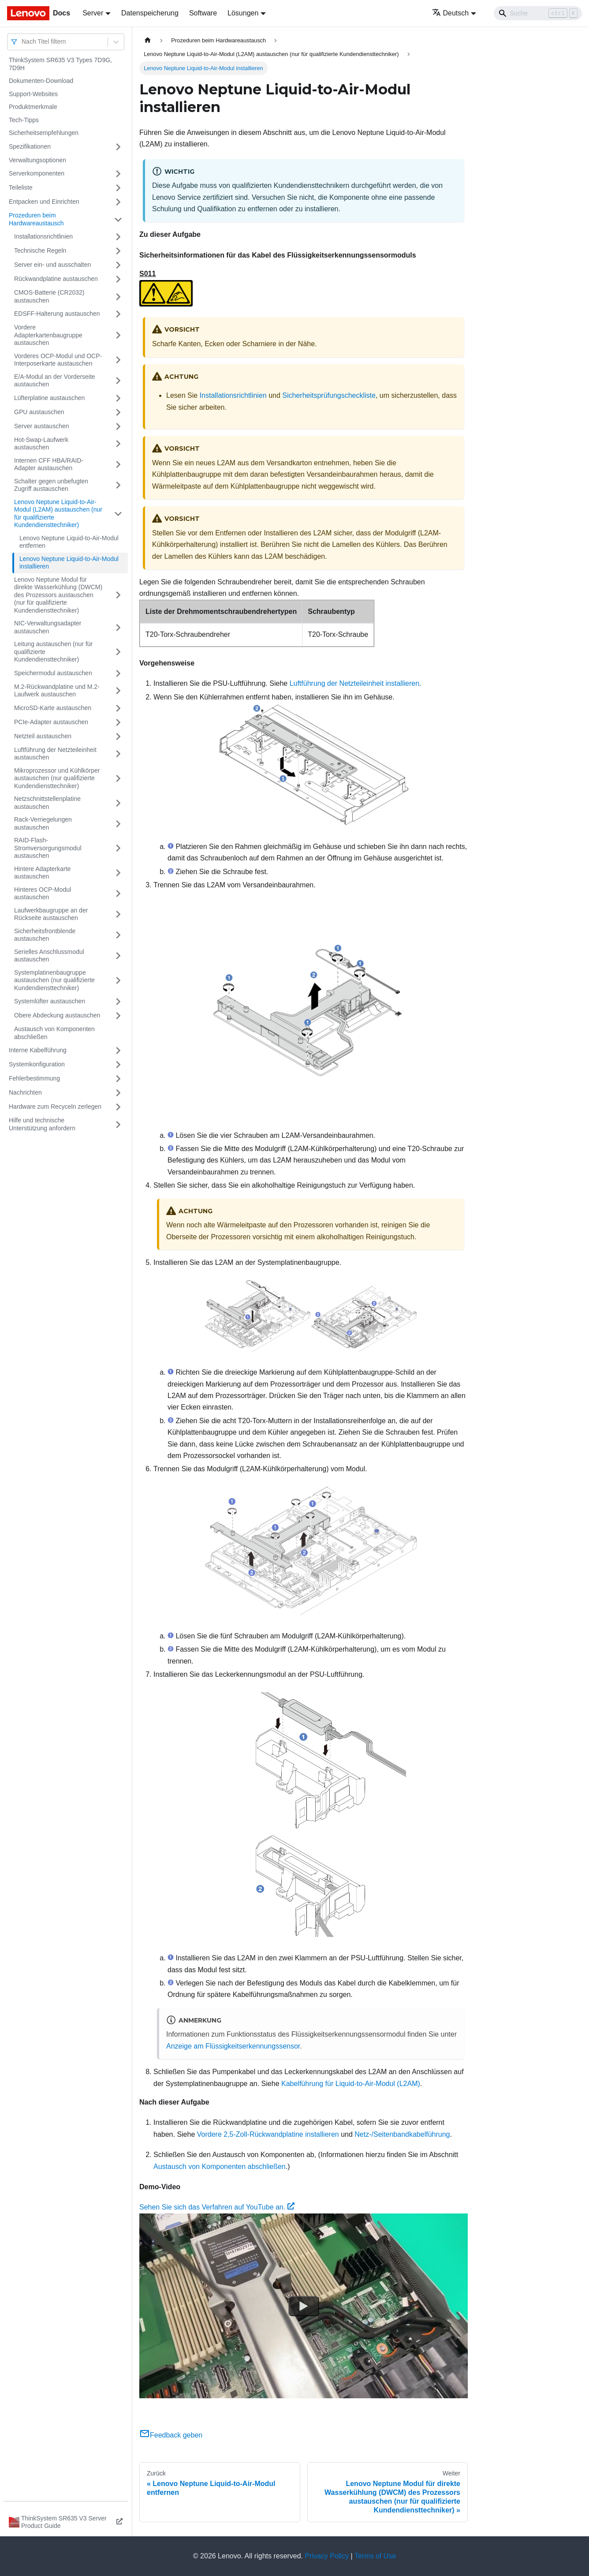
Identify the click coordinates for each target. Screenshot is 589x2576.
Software (203, 13)
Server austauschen (41, 426)
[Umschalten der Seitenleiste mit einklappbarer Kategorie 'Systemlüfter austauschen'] (118, 1002)
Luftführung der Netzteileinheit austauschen (55, 753)
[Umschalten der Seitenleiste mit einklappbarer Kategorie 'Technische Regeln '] (118, 251)
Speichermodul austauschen (53, 673)
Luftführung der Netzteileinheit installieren (354, 683)
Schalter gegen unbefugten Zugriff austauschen (51, 485)
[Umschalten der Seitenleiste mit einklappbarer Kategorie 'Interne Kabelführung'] (118, 1050)
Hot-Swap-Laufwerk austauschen (41, 443)
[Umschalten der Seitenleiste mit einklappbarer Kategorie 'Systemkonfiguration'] (118, 1065)
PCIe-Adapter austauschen (51, 721)
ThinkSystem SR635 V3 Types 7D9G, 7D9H (60, 63)
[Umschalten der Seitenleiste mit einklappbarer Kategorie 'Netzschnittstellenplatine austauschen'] (118, 803)
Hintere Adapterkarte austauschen (42, 872)
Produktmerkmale (33, 106)
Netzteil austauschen (42, 736)
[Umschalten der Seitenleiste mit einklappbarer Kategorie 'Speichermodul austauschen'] (118, 673)
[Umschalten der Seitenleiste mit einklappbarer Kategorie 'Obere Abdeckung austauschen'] (118, 1016)
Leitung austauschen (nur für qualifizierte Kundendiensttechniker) (53, 651)
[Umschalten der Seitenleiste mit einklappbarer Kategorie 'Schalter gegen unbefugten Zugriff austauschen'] (118, 485)
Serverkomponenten (36, 173)
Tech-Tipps (24, 119)
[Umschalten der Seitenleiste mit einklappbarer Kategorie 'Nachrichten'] (118, 1093)
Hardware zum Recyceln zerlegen (55, 1106)
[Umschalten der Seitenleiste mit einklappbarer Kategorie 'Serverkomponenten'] (118, 174)
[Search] (538, 13)
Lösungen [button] (242, 13)
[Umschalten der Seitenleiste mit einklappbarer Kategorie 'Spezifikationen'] (118, 147)
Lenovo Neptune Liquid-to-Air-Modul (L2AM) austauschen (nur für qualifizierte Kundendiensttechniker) (58, 513)
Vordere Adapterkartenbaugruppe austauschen (48, 335)
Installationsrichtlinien (43, 236)
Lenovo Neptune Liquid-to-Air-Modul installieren (69, 562)
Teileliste (21, 187)
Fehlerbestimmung (34, 1078)
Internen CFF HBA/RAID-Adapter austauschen (48, 464)
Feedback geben (170, 2435)
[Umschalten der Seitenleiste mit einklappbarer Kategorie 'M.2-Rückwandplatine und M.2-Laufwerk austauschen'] (118, 690)
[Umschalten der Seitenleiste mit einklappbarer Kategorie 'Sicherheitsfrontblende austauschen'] (118, 935)
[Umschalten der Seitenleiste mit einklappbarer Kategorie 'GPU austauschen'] (118, 412)
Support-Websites (33, 93)
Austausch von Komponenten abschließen (54, 1032)
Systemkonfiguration (37, 1064)
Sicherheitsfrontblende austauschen (44, 934)
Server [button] (92, 13)
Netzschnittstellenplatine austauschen (47, 802)
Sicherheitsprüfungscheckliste (329, 395)
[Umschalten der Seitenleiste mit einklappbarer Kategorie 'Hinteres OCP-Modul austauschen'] (118, 893)
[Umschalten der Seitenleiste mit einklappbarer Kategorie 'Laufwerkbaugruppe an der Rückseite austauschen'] (118, 914)
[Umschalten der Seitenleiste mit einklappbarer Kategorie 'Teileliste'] (118, 188)
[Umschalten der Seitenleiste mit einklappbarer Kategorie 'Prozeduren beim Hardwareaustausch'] (118, 219)
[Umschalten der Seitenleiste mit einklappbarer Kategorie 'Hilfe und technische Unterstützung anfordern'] (118, 1124)
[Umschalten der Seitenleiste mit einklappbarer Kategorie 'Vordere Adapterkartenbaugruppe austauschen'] (118, 335)
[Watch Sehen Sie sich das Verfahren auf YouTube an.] (303, 2306)
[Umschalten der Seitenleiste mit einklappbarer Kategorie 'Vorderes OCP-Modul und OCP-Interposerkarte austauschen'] (118, 360)
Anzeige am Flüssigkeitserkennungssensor (233, 2046)
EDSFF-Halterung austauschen (57, 313)
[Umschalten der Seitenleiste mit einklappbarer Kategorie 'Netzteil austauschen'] (118, 736)
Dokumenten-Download (41, 80)
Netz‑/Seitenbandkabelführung (402, 2134)
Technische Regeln (40, 250)
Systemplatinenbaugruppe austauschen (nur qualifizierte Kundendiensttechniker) (54, 980)
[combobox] (22, 42)
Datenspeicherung (150, 13)
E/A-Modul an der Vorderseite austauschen (54, 380)
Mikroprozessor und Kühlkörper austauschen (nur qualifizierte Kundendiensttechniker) (57, 778)
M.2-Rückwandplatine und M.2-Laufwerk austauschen (57, 690)
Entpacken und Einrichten (44, 201)
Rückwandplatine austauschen (56, 278)
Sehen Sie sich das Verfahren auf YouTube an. (216, 2207)
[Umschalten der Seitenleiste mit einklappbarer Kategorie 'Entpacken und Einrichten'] (118, 202)
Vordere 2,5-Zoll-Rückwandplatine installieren (268, 2134)
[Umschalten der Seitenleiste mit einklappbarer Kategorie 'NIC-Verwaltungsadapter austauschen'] (118, 627)
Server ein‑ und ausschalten (52, 264)
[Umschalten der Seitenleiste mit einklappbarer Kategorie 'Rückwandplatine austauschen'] (118, 279)
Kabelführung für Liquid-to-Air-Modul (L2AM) (350, 2083)
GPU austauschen (39, 411)
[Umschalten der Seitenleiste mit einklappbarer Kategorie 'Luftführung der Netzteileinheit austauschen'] (118, 754)
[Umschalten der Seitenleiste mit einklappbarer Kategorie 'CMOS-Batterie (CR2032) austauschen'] (118, 296)
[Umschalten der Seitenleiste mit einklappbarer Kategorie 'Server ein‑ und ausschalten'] (118, 265)
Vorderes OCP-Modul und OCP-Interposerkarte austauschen (58, 359)
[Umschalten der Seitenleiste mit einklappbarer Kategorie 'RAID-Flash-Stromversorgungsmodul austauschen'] (118, 848)
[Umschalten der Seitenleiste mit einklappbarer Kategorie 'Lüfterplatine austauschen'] (118, 398)
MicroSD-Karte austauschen (52, 707)
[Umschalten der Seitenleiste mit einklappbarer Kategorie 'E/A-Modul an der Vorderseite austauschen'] (118, 380)
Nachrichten (25, 1092)
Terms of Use (375, 2556)
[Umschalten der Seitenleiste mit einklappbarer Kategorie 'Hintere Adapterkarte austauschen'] (118, 873)
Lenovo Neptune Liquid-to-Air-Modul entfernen (69, 542)
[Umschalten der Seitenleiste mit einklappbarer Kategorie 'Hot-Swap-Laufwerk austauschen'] (118, 444)
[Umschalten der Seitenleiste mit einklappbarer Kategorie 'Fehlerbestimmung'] (118, 1079)
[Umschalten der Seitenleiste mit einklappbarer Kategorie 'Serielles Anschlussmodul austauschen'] (118, 956)
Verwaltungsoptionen (37, 160)
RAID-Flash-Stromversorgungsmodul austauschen (48, 848)
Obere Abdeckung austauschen (57, 1015)
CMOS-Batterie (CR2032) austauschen (49, 296)
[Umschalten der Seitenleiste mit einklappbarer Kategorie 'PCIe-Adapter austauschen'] (118, 722)
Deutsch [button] (450, 13)
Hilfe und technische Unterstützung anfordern (42, 1124)
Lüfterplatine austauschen (49, 397)
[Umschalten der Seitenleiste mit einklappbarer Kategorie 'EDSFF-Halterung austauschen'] (118, 314)
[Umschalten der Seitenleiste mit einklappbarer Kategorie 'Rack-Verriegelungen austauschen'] (118, 823)
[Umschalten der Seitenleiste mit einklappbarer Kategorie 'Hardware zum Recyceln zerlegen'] (118, 1107)
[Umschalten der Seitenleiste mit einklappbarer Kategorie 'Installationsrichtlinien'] (118, 237)
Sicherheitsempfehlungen (43, 132)
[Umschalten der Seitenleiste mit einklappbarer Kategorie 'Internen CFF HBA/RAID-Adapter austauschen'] (118, 464)
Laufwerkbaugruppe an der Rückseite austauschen (51, 914)
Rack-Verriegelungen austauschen (43, 823)
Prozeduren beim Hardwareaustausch (36, 219)
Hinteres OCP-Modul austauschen (42, 893)
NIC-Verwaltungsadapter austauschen (48, 627)
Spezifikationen (30, 146)
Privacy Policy (327, 2556)
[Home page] (147, 40)
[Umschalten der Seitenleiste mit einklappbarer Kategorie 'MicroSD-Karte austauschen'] (118, 708)
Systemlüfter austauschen (49, 1001)
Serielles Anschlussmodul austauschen (49, 955)
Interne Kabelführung (38, 1050)
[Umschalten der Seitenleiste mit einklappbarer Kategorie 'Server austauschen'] (118, 426)
